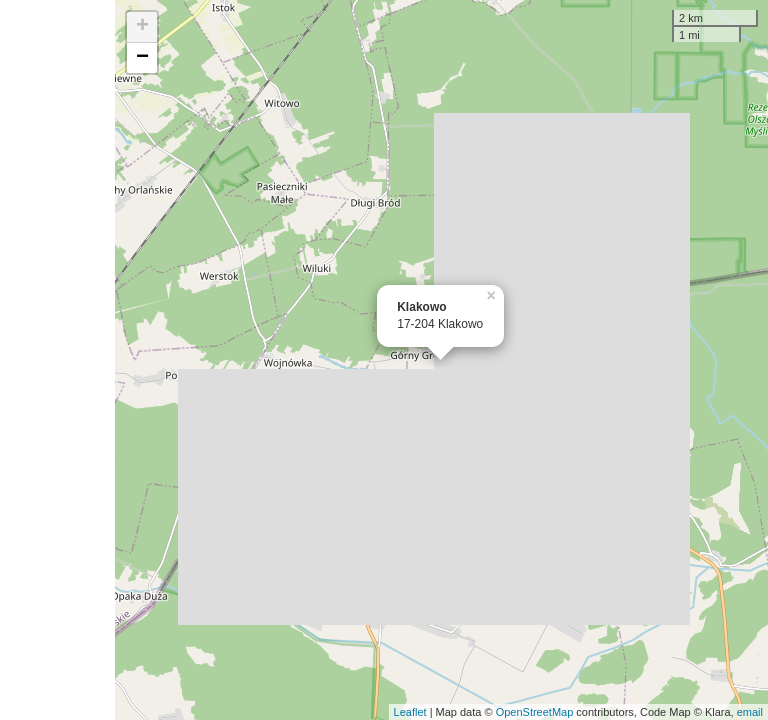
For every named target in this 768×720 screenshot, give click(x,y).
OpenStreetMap (535, 712)
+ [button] (142, 27)
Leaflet (410, 712)
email (750, 712)
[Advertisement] (57, 360)
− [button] (142, 58)
